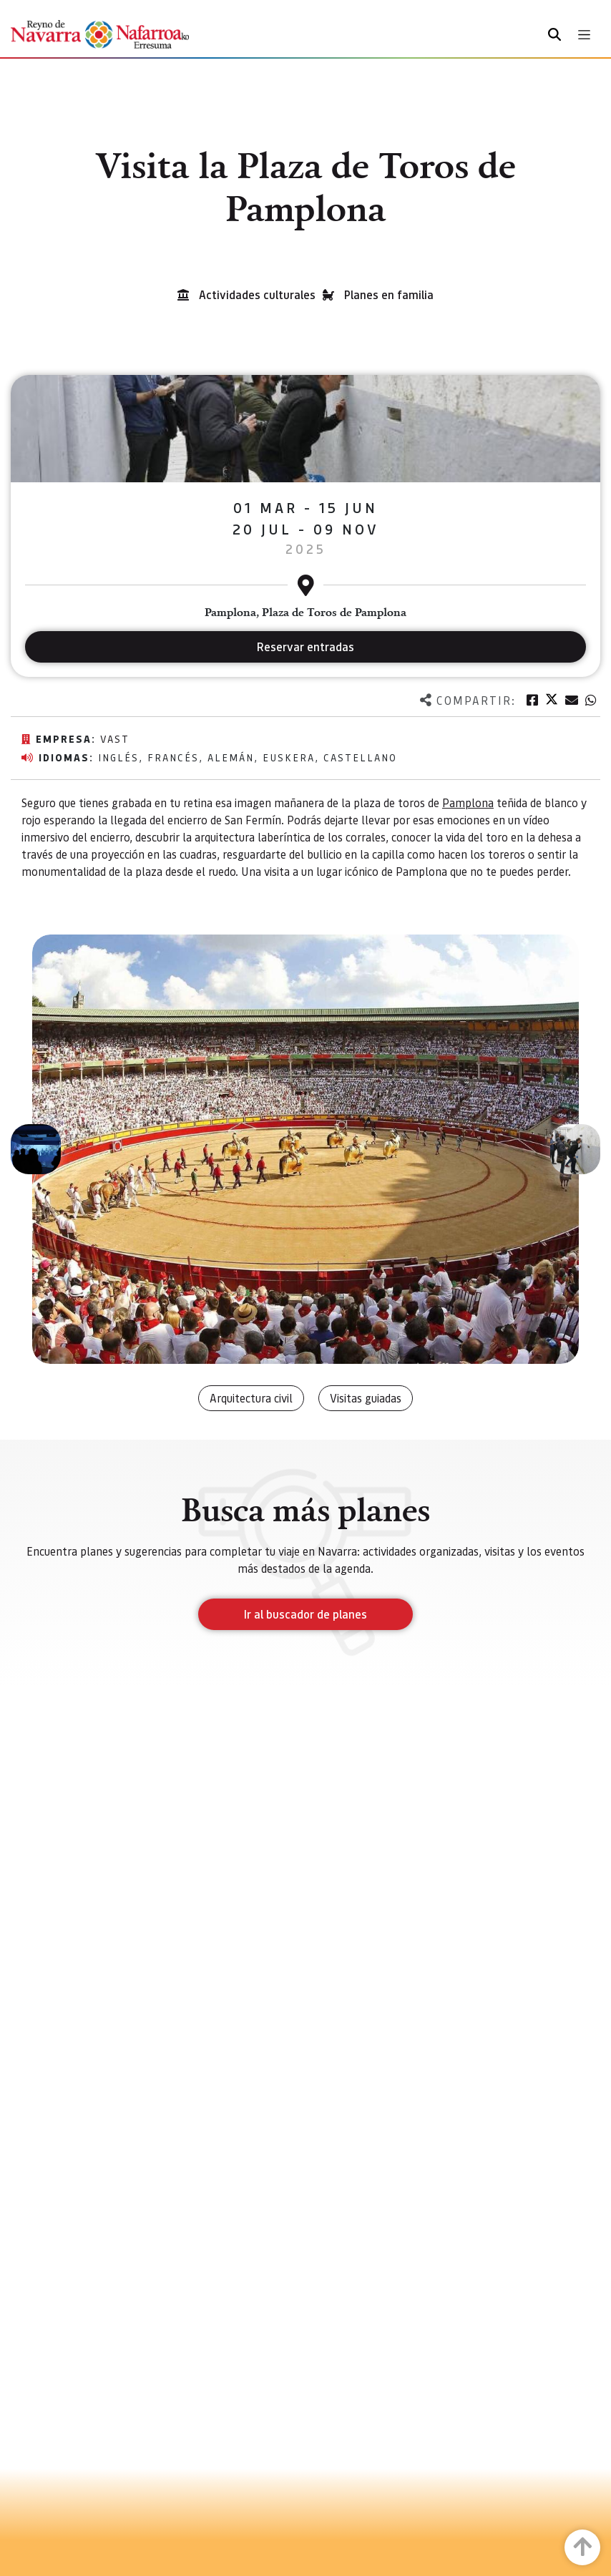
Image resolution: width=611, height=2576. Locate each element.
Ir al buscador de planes (305, 1613)
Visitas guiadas (365, 1397)
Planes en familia (389, 294)
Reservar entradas (305, 646)
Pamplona (468, 802)
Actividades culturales (257, 294)
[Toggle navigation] (584, 34)
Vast (114, 738)
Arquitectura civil (251, 1397)
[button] (36, 1149)
